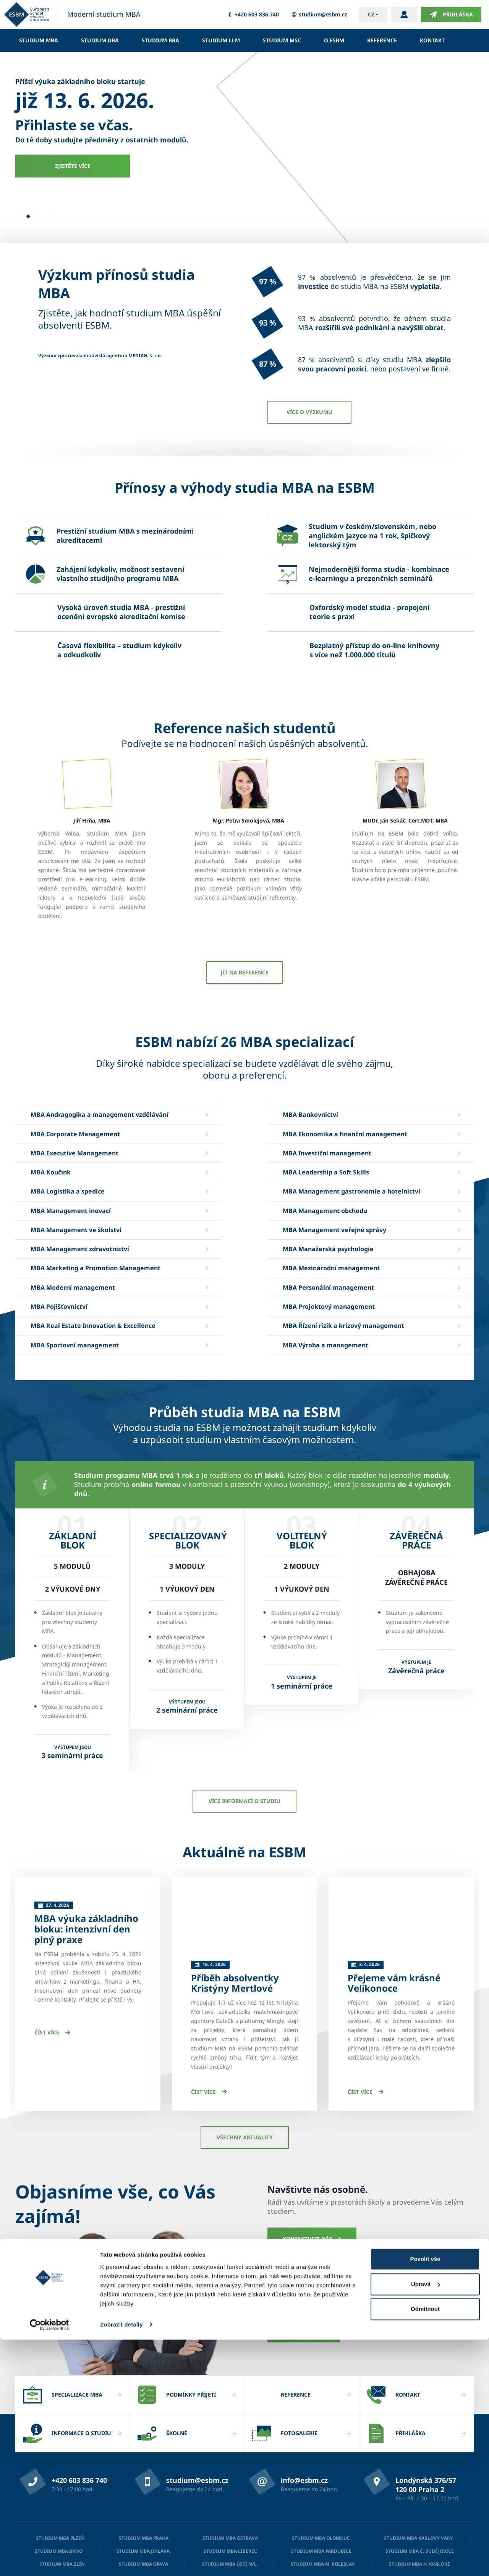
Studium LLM (221, 40)
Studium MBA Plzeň (60, 2471)
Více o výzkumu (309, 412)
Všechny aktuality (245, 2070)
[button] (17, 216)
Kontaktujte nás (312, 2172)
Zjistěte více (73, 165)
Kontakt (432, 40)
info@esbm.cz (304, 2413)
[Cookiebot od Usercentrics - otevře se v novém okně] (49, 2561)
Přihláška (451, 14)
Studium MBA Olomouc (321, 2471)
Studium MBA (38, 40)
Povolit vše (425, 2495)
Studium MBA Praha (143, 2471)
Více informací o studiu (244, 1801)
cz (371, 14)
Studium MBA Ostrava (230, 2471)
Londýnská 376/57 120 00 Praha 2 (425, 2418)
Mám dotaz (303, 2264)
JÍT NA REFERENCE (245, 972)
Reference (382, 40)
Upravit (425, 2520)
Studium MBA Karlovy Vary (418, 2471)
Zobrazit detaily (121, 2561)
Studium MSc (282, 40)
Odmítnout (425, 2545)
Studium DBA (100, 40)
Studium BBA (160, 40)
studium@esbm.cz (318, 14)
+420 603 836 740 (252, 14)
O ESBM (334, 40)
